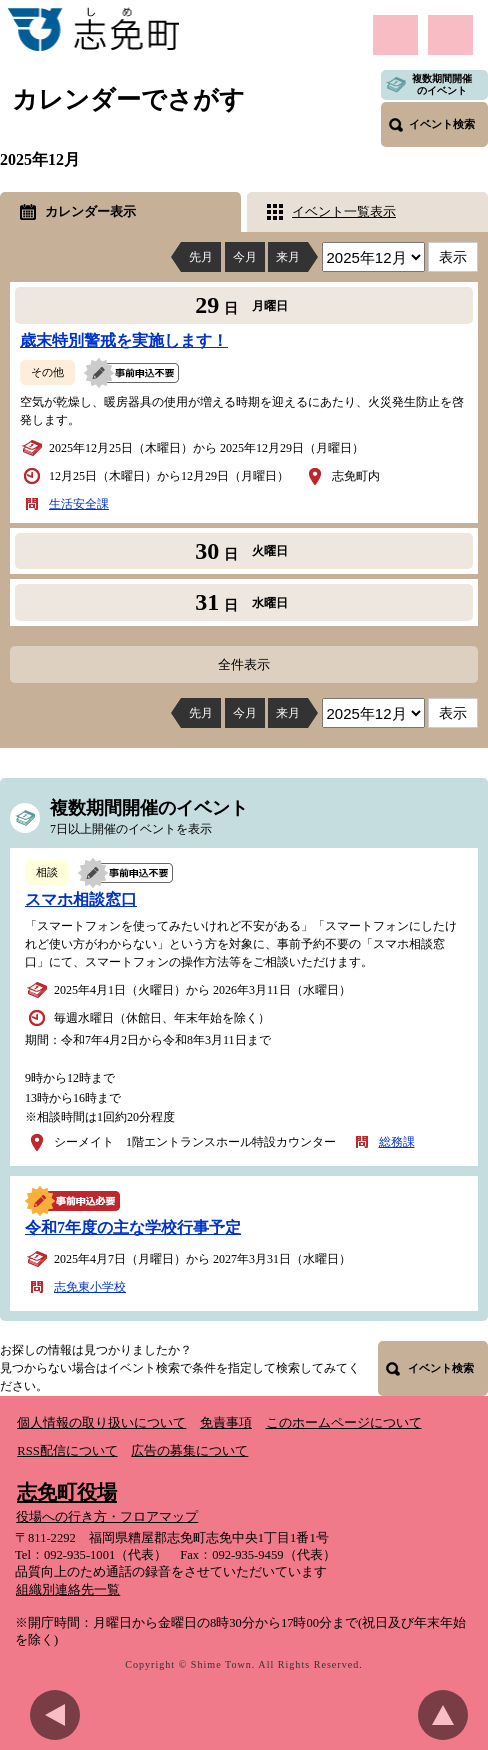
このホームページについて (344, 1423)
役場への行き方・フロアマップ (107, 1517)
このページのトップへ (448, 1715)
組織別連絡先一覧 (68, 1590)
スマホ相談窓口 (81, 899)
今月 (245, 257)
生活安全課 (79, 504)
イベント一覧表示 (344, 211)
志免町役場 (67, 1492)
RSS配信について (67, 1451)
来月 (288, 257)
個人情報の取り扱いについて (101, 1423)
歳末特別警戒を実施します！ (124, 340)
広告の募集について (189, 1451)
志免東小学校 (90, 1287)
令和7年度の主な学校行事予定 (133, 1227)
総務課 (397, 1142)
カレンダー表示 (90, 211)
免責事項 (226, 1423)
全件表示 (244, 664)
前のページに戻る (60, 1715)
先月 (201, 257)
